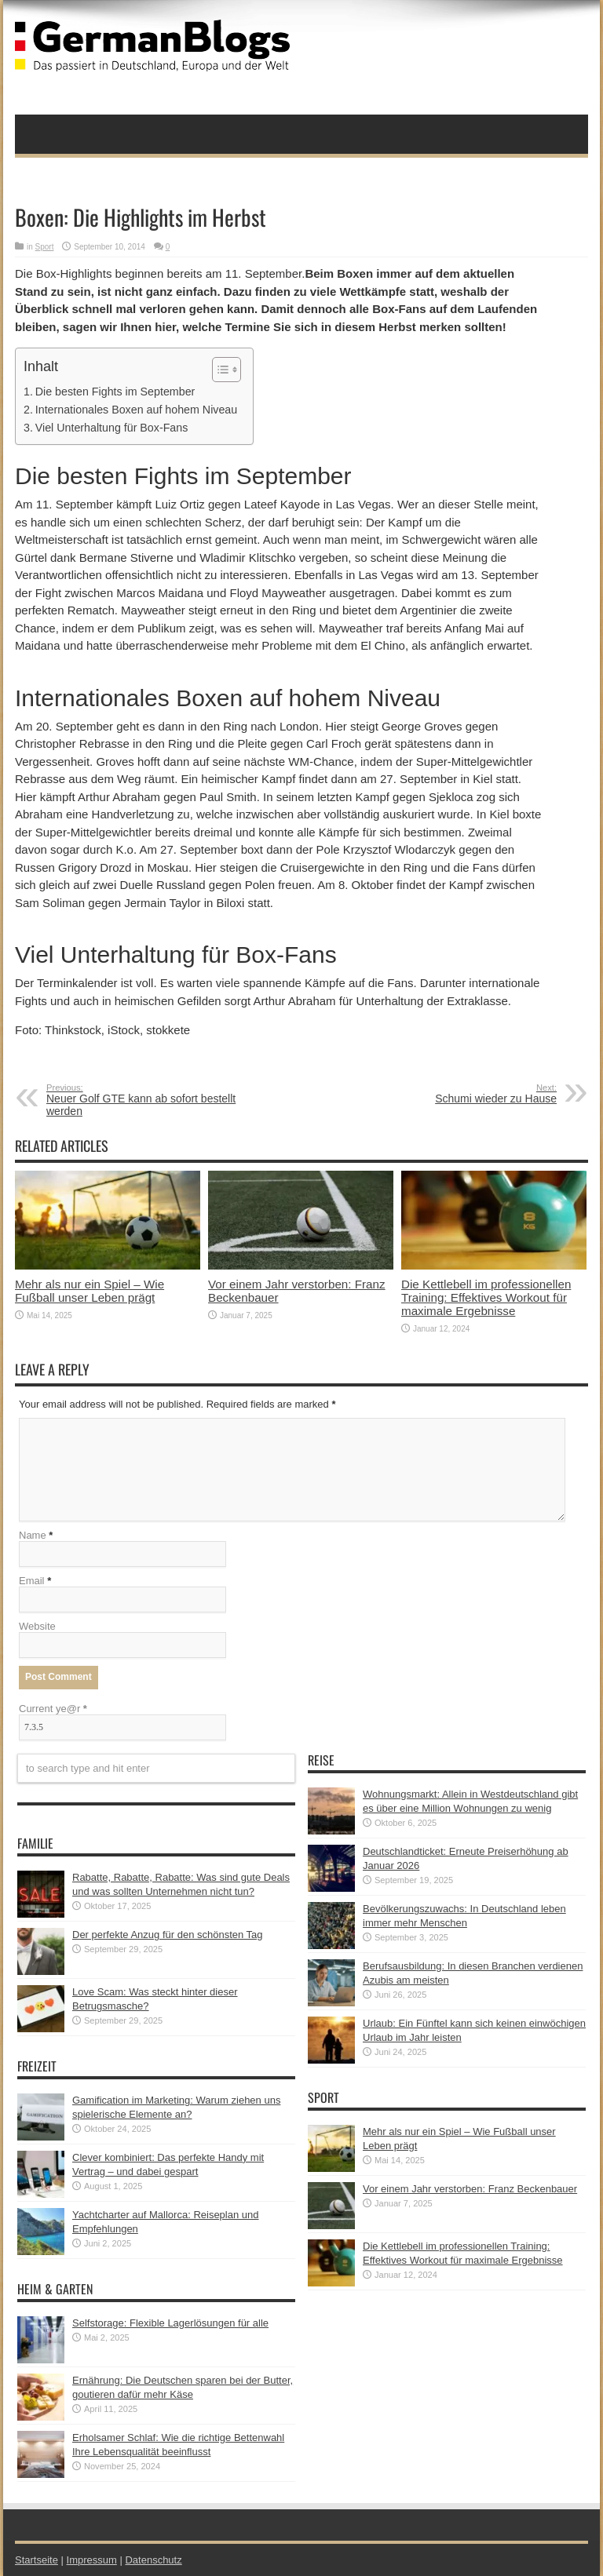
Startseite (36, 2560)
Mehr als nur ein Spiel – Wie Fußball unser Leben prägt (89, 1290)
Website (37, 1626)
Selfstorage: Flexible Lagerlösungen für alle (170, 2323)
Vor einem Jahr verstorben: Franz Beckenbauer (470, 2189)
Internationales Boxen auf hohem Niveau (136, 409)
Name (32, 1535)
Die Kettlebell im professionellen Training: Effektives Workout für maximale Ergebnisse (486, 1297)
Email (32, 1581)
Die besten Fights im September (115, 391)
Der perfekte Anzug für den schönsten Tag (167, 1934)
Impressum (92, 2560)
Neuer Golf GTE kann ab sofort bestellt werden (142, 1100)
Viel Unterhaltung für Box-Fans (111, 427)
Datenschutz (153, 2560)
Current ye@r (53, 1708)
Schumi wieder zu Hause (460, 1094)
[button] (218, 369)
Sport (44, 246)
